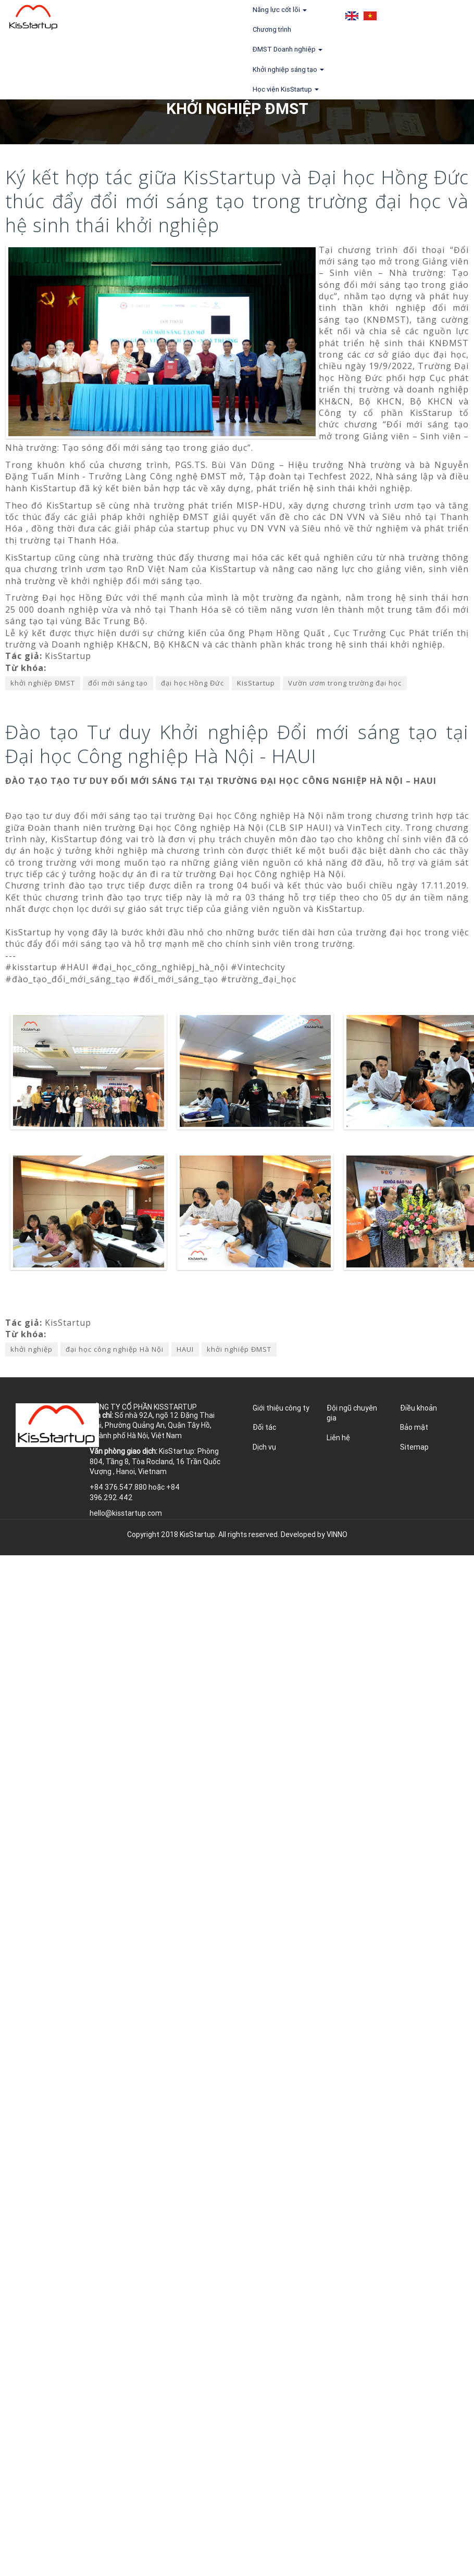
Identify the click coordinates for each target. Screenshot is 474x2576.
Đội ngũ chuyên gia (352, 1413)
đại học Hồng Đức (192, 683)
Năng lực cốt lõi (280, 9)
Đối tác (264, 1427)
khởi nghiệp (31, 1349)
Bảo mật (414, 1427)
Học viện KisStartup (286, 89)
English (351, 15)
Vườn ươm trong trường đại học (345, 683)
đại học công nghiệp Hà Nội (115, 1349)
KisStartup (256, 683)
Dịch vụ (264, 1447)
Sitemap (414, 1447)
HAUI (185, 1349)
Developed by (314, 1534)
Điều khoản (418, 1408)
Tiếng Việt (370, 15)
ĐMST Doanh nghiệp (287, 49)
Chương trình (272, 29)
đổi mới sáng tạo (118, 683)
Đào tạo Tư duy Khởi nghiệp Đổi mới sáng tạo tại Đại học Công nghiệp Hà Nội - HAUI (237, 744)
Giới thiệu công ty (281, 1408)
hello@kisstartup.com (126, 1513)
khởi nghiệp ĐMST (42, 683)
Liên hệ (338, 1437)
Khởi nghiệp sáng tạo (288, 69)
